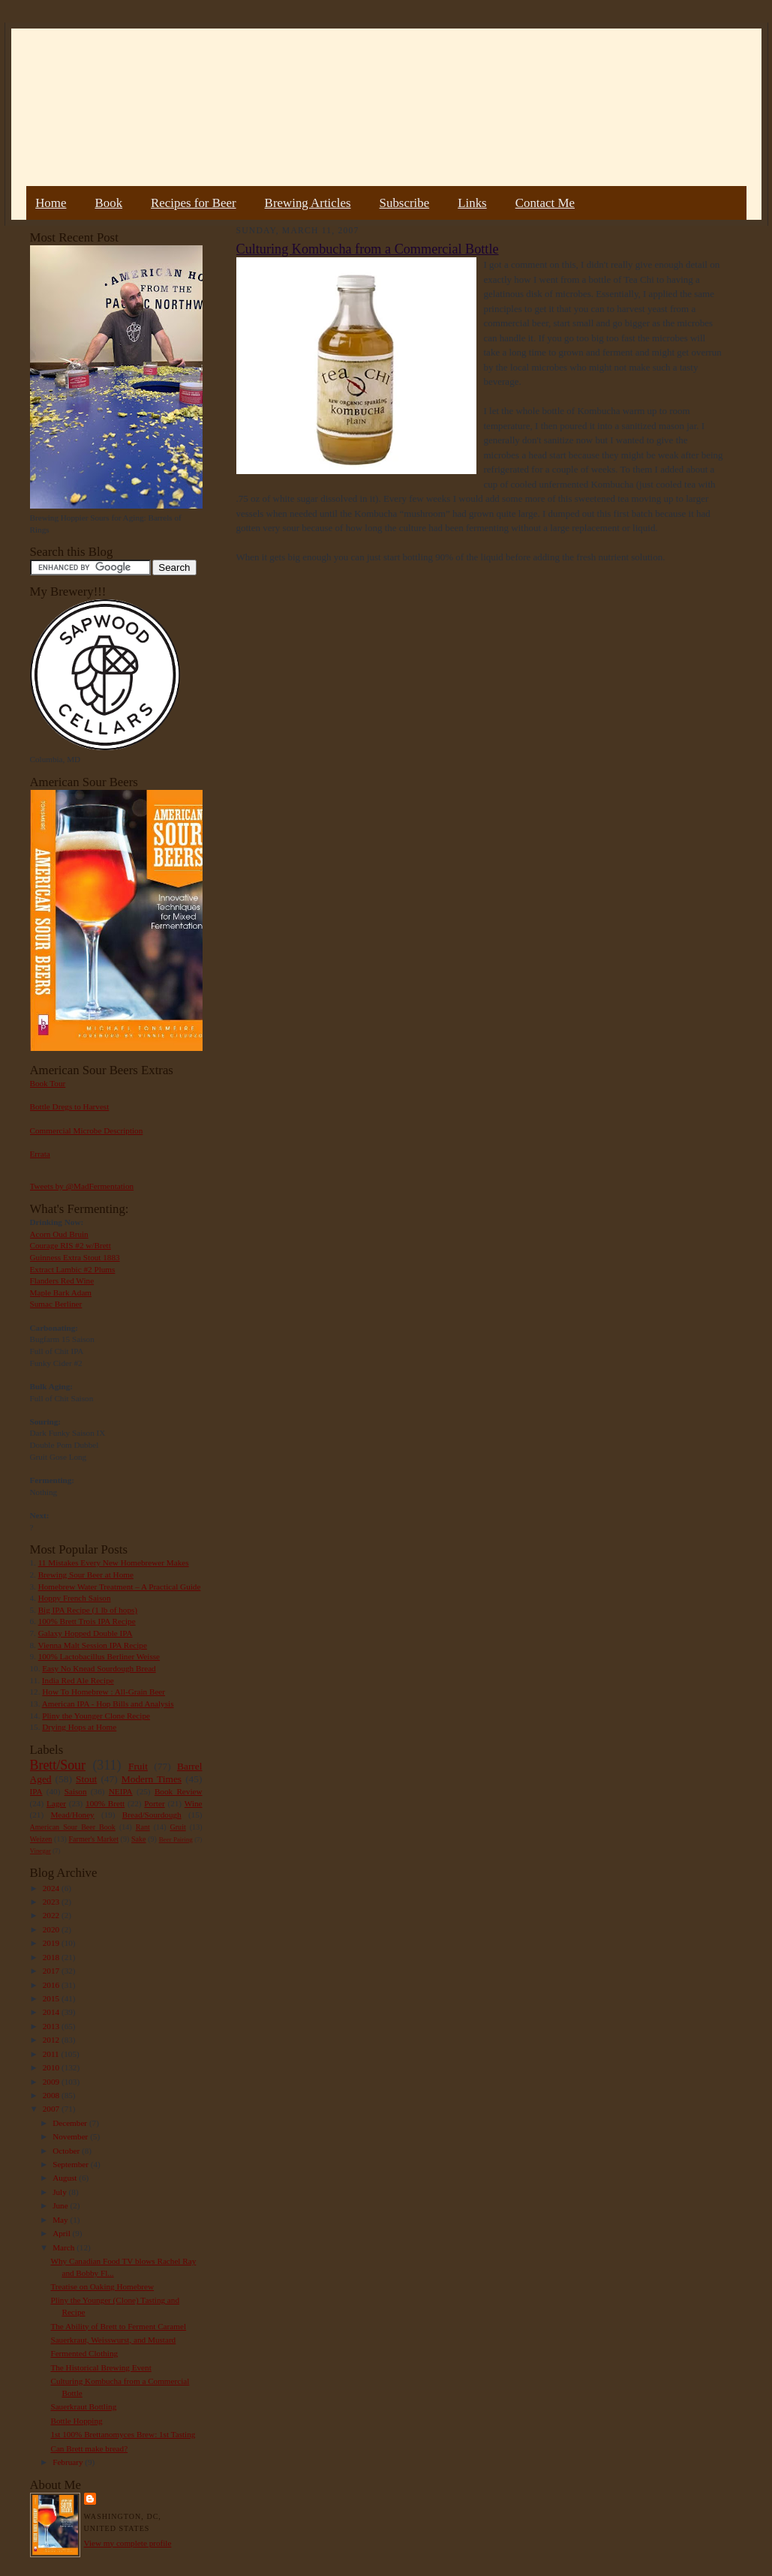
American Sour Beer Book (73, 1827)
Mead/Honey (72, 1814)
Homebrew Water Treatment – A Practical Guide (119, 1586)
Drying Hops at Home (79, 1726)
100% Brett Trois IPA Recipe (87, 1621)
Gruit (178, 1827)
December (71, 2122)
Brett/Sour (58, 1765)
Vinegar (40, 1850)
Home (50, 203)
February (69, 2461)
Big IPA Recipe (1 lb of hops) (87, 1609)
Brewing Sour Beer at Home (86, 1574)
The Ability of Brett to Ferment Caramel (118, 2326)
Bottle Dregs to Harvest (70, 1106)
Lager (56, 1803)
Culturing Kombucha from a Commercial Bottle (367, 249)
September (72, 2164)
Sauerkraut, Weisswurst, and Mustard (113, 2339)
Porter (154, 1803)
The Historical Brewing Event (100, 2367)
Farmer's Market (94, 1839)
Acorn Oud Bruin (59, 1233)
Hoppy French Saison (74, 1597)
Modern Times (152, 1779)
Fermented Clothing (84, 2353)
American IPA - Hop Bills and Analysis (108, 1703)
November (71, 2136)
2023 (52, 1901)
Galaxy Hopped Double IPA (85, 1633)
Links (472, 203)
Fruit (138, 1766)
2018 (52, 1957)
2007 (52, 2108)
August (66, 2177)
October (67, 2150)
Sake (138, 1839)
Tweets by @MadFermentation (82, 1185)
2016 (52, 1984)
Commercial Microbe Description (86, 1130)
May (61, 2219)
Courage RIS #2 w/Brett (70, 1245)
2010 (52, 2067)
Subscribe (405, 203)
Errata (40, 1153)
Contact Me (545, 203)
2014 (52, 2011)
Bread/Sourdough (152, 1814)
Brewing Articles (308, 203)
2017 (52, 1970)
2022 (52, 1915)
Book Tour (48, 1083)
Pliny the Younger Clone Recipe (96, 1715)
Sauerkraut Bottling (83, 2406)
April (62, 2233)
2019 (52, 1942)
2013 (52, 2026)
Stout (86, 1779)
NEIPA (121, 1791)
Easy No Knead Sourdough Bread (98, 1668)
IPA (36, 1791)
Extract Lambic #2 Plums (73, 1269)
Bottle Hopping (76, 2420)
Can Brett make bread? (89, 2448)
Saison (76, 1791)
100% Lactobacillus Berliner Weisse (99, 1656)
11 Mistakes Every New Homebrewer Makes (113, 1562)
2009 (52, 2081)
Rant (143, 1827)
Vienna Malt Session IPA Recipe (92, 1645)
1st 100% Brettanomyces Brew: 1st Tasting (122, 2434)
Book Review (179, 1791)
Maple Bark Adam (61, 1292)
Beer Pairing (176, 1839)
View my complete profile (128, 2542)
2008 (52, 2095)
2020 (52, 1929)
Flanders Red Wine (62, 1280)
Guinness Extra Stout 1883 (75, 1257)
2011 (52, 2053)
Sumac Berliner (56, 1303)
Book (108, 203)
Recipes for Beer (193, 203)
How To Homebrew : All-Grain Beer (103, 1691)
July (60, 2191)
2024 (52, 1888)
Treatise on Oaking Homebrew (102, 2286)
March (65, 2247)
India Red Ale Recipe (78, 1680)
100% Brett (105, 1803)
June (61, 2205)
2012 (52, 2039)
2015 (52, 1998)
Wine (194, 1803)
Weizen (41, 1839)
